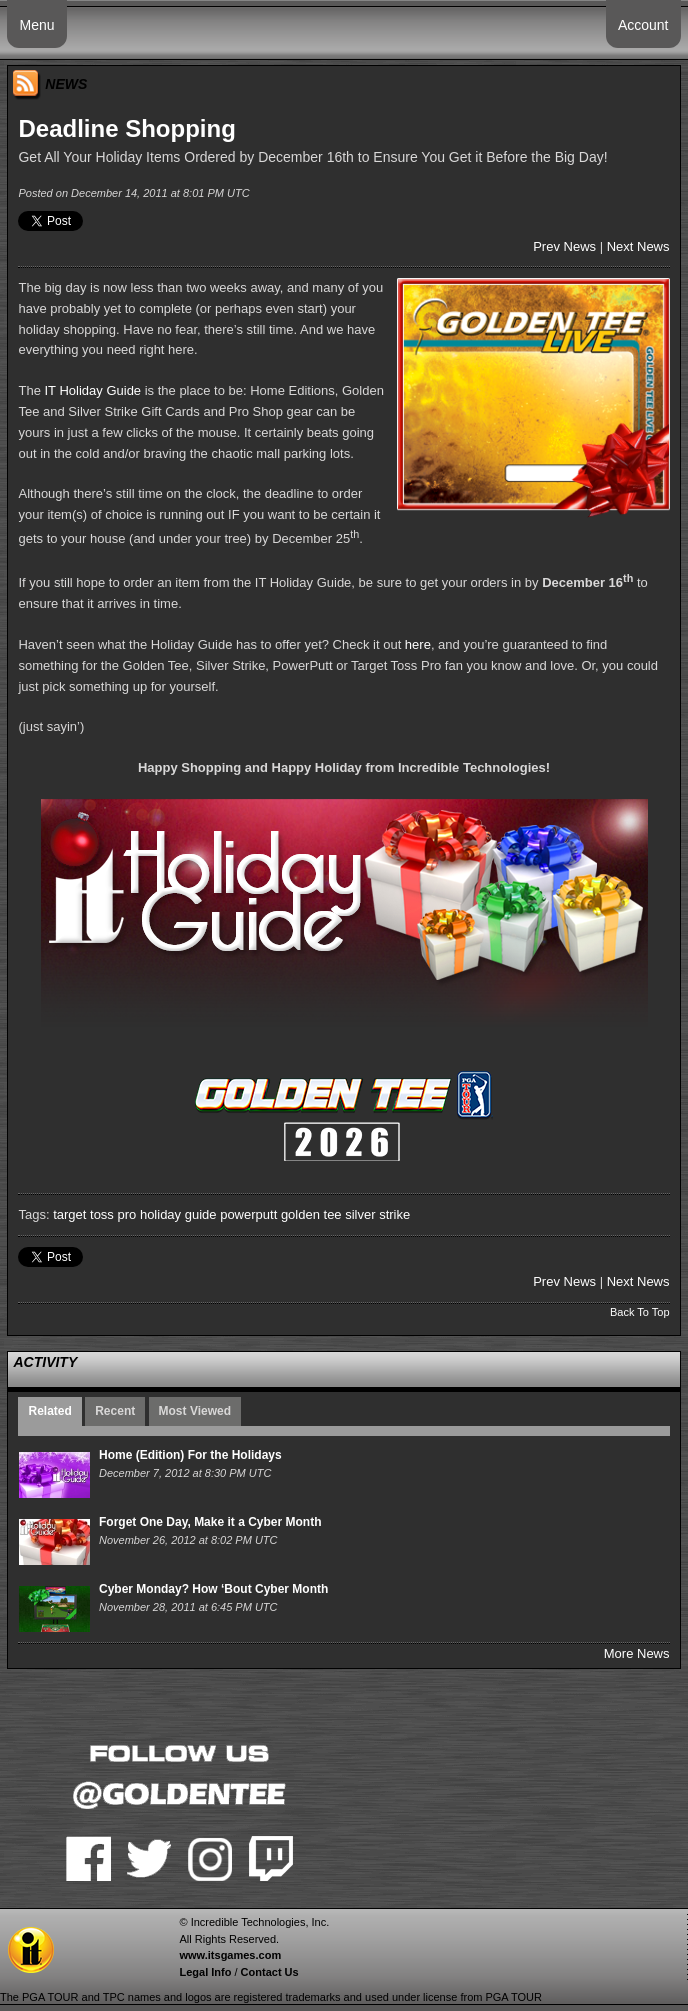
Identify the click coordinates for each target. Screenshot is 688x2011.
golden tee (311, 1214)
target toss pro (94, 1214)
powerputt (248, 1214)
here (418, 644)
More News (637, 1653)
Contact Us (270, 1972)
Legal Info (205, 1972)
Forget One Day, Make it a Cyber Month (210, 1522)
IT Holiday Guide (93, 390)
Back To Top (640, 1312)
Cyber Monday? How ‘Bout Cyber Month (213, 1589)
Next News (638, 246)
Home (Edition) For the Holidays (190, 1455)
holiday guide (178, 1214)
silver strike (377, 1214)
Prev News (564, 246)
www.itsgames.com (230, 1955)
